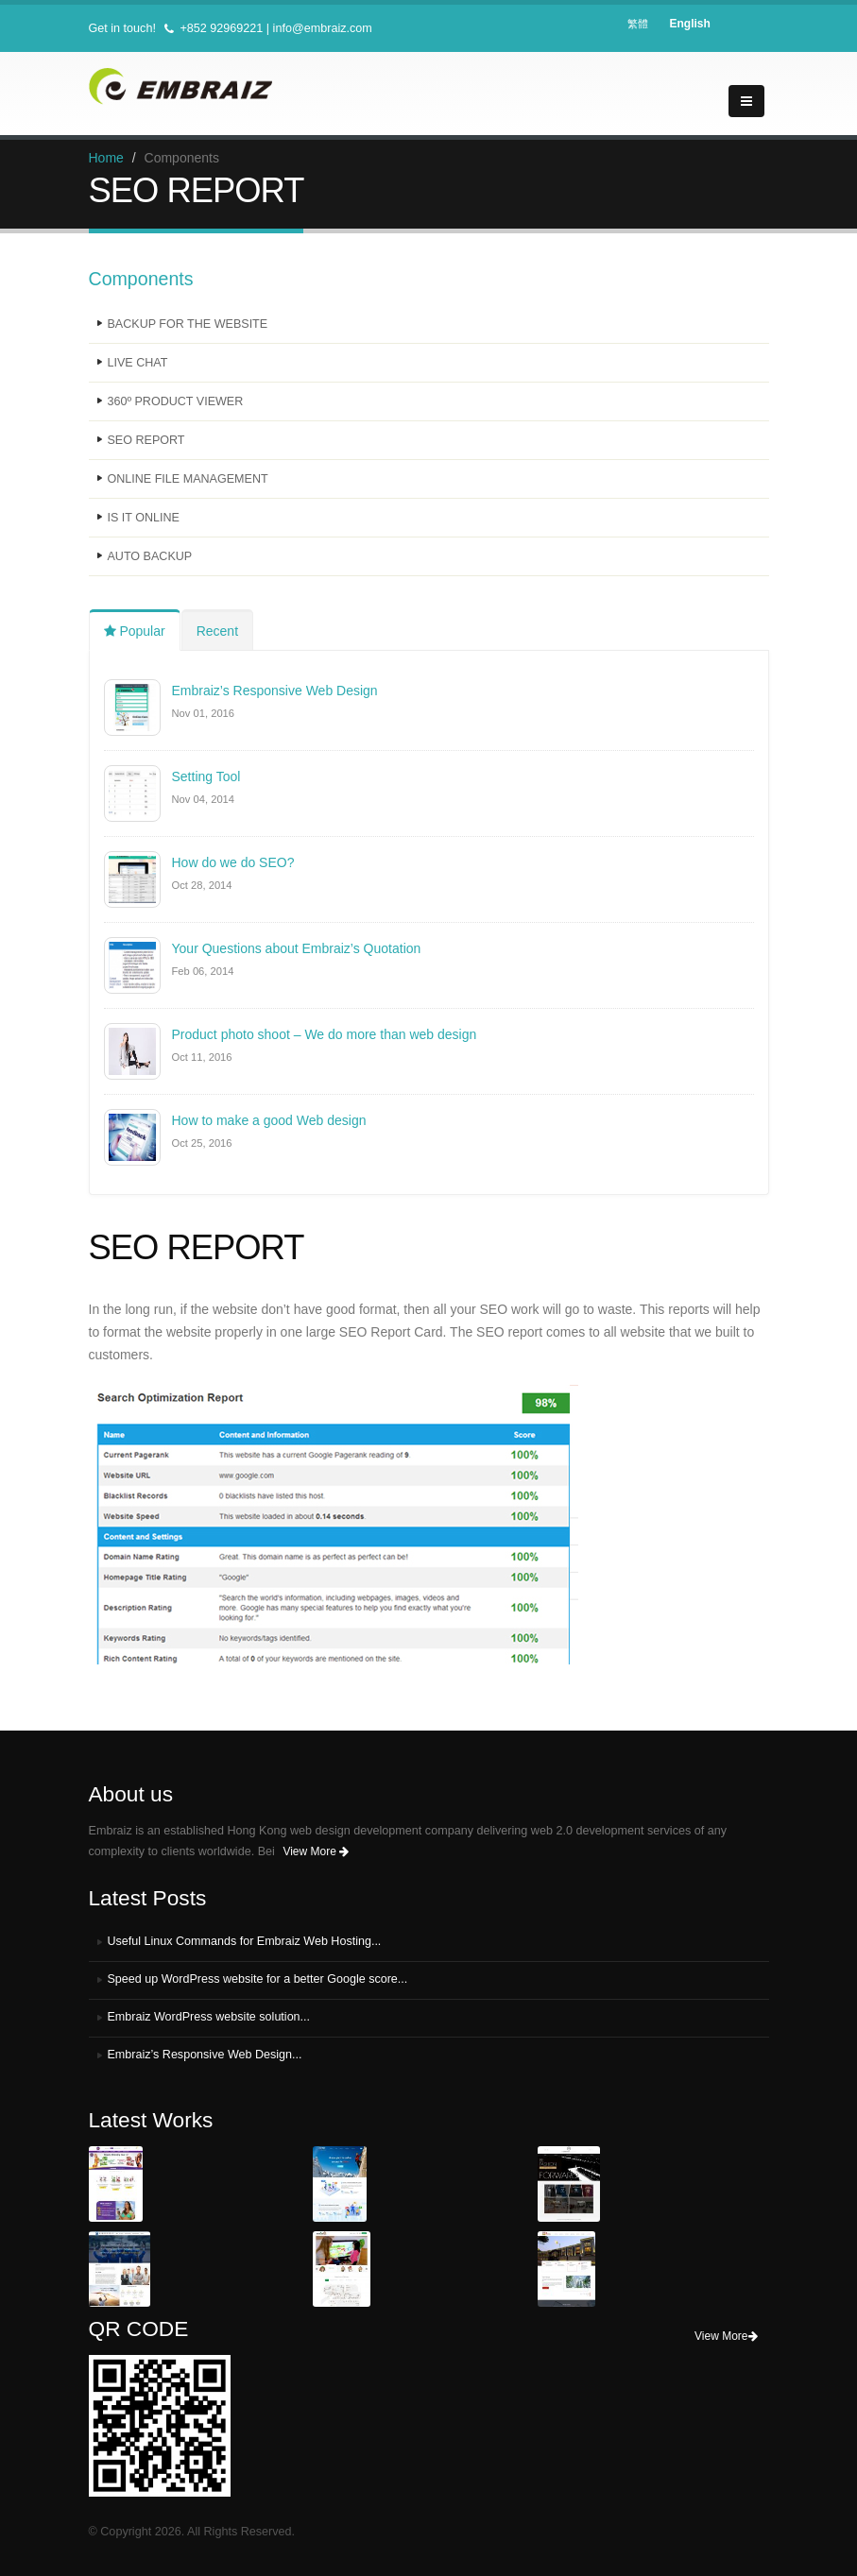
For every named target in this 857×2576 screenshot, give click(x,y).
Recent (217, 631)
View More (316, 1851)
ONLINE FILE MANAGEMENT (188, 479)
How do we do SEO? (233, 862)
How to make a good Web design (269, 1120)
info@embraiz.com (322, 28)
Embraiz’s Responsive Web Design (275, 690)
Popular (134, 631)
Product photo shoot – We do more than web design (324, 1034)
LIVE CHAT (138, 362)
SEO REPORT (146, 440)
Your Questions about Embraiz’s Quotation (296, 948)
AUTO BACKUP (150, 556)
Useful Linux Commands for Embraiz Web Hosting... (245, 1941)
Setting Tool (206, 776)
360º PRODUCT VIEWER (176, 401)
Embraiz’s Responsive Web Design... (205, 2054)
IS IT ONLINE (144, 517)
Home (106, 157)
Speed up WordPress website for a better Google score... (258, 1979)
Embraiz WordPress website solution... (209, 2016)
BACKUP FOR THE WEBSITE (188, 324)
